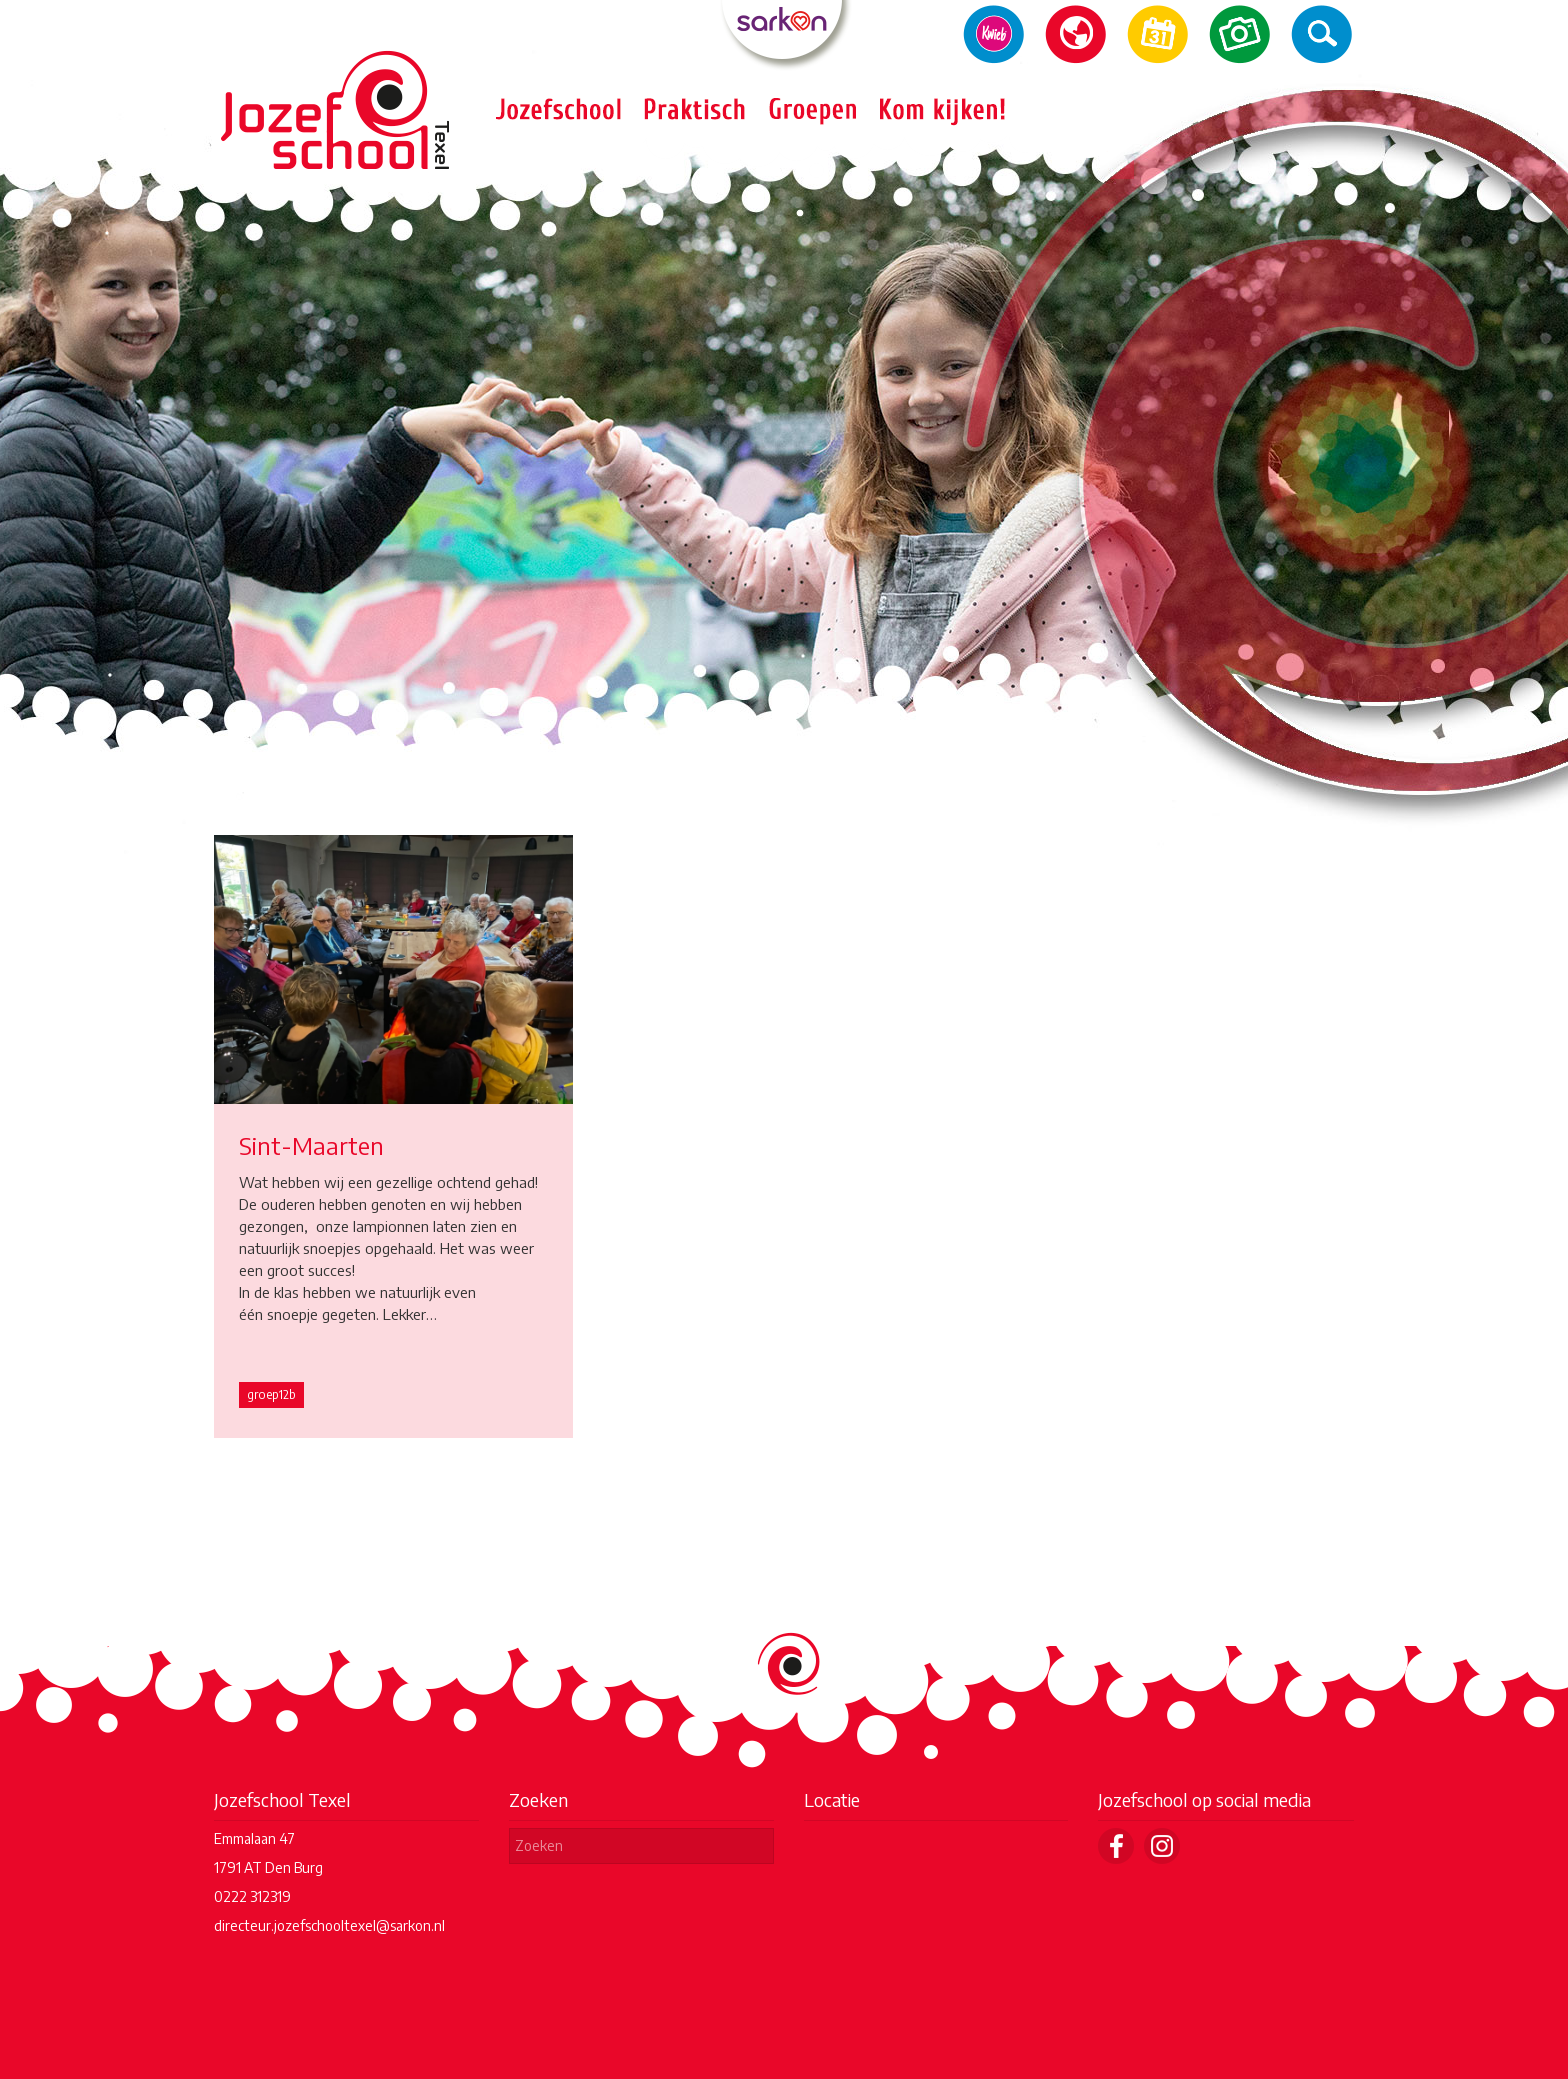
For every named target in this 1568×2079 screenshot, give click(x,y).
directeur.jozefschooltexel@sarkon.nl (329, 1925)
